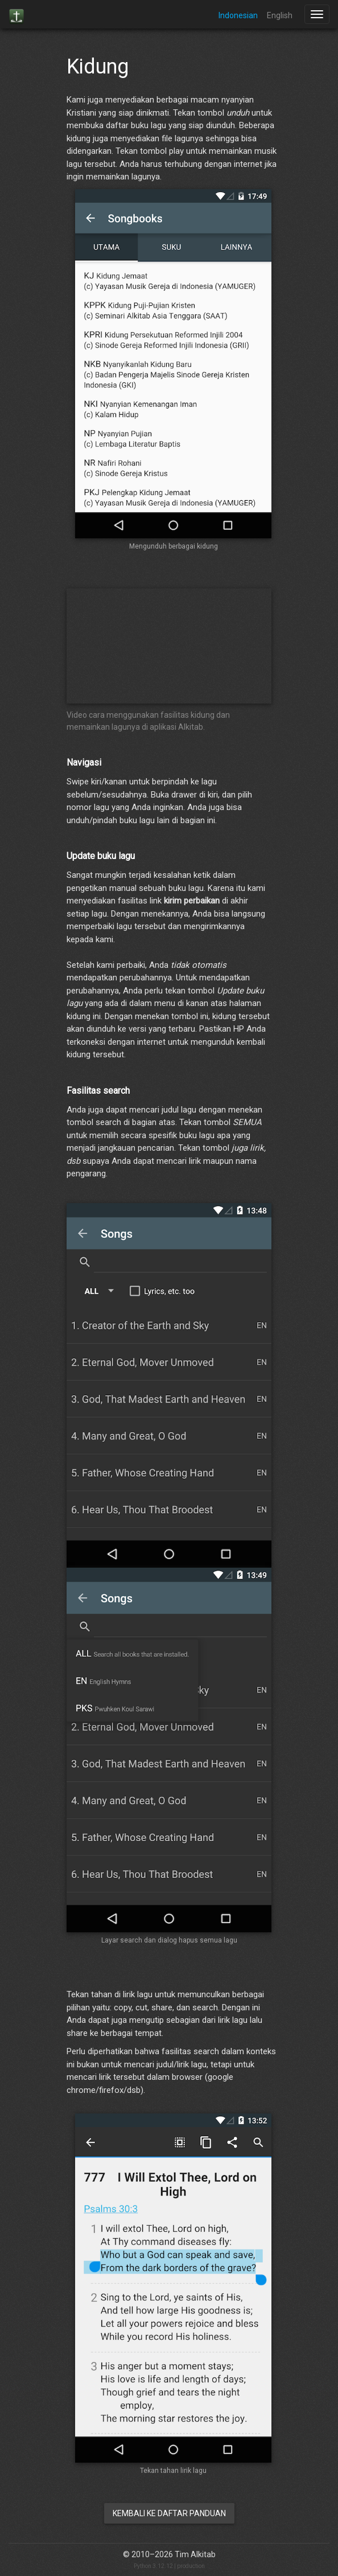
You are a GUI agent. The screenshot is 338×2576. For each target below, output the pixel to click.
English (279, 15)
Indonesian (238, 15)
